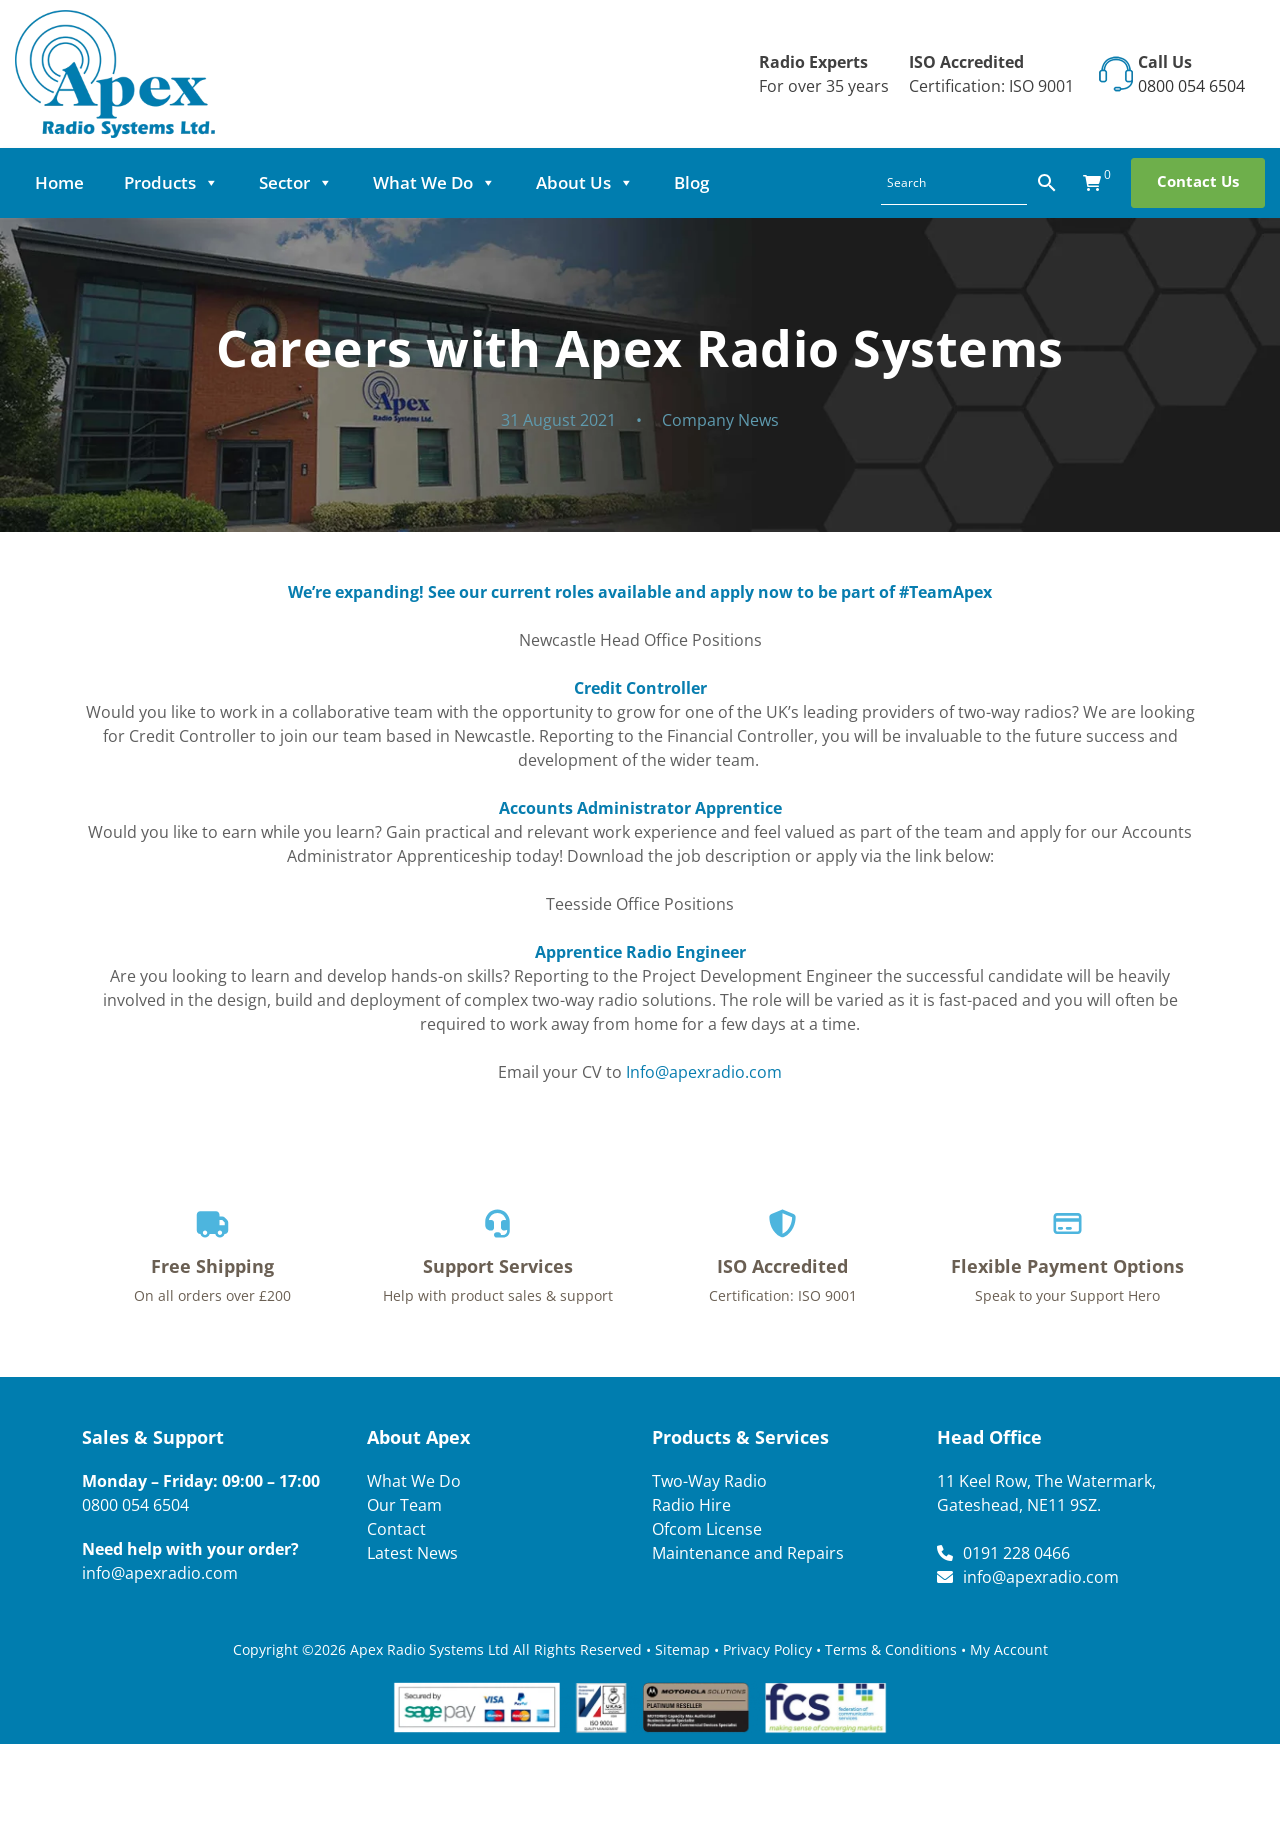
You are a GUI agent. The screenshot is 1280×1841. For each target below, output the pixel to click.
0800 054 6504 (1191, 86)
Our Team (404, 1505)
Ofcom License (707, 1529)
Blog (691, 182)
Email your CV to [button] (640, 1072)
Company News (720, 420)
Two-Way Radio (709, 1481)
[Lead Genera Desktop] (115, 72)
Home (59, 182)
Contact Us (1198, 181)
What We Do (434, 183)
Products (171, 183)
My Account (1009, 1649)
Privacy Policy (767, 1649)
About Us (585, 183)
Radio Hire (691, 1505)
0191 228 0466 (1016, 1553)
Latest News (412, 1553)
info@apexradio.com (160, 1573)
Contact (396, 1529)
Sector (296, 183)
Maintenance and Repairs (748, 1553)
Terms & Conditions (891, 1649)
